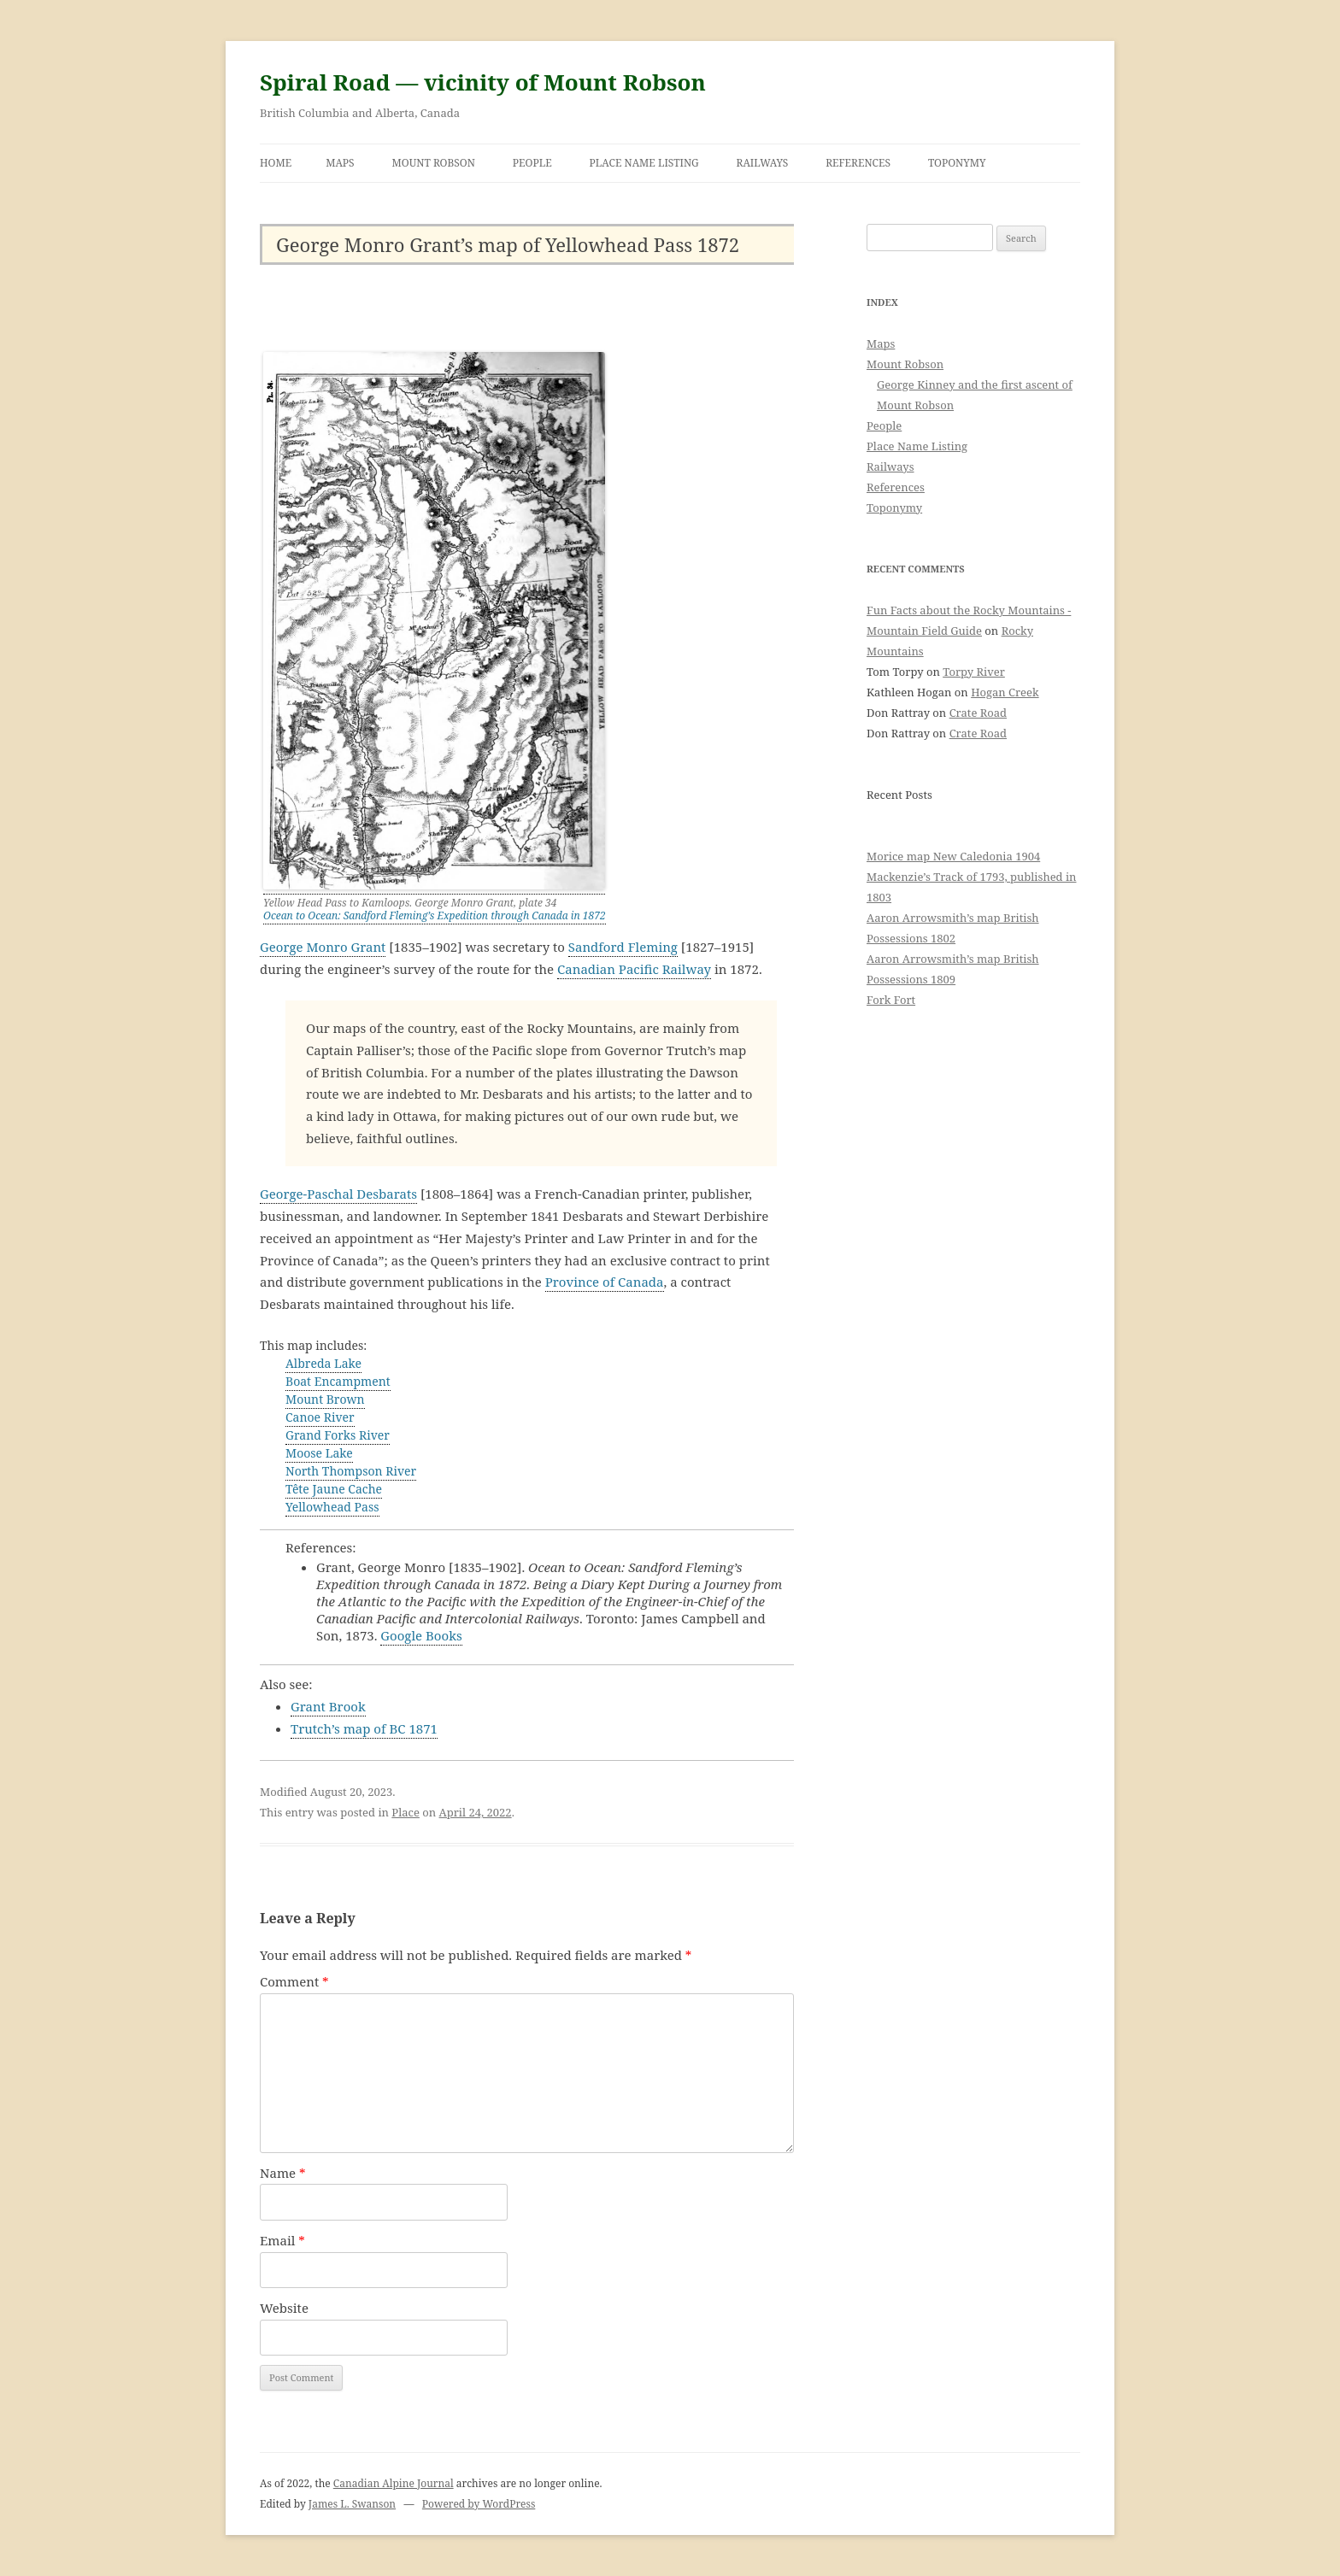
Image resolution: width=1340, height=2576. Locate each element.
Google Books (420, 1635)
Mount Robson (433, 162)
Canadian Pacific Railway (634, 968)
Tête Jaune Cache (333, 1489)
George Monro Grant (322, 946)
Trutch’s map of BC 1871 (364, 1728)
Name (283, 2172)
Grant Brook (328, 1706)
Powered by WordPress (478, 2504)
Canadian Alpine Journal (393, 2483)
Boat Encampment (338, 1381)
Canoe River (320, 1417)
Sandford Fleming (623, 946)
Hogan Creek (1005, 692)
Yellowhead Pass (332, 1507)
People (532, 162)
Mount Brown (325, 1399)
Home (275, 162)
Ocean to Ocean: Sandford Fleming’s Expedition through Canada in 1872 (434, 915)
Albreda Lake (323, 1363)
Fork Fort (891, 999)
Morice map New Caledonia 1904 (953, 856)
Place (405, 1812)
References (858, 162)
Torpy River (974, 671)
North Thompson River (350, 1471)
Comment (294, 1981)
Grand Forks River (337, 1435)
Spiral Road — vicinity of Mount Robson (483, 82)
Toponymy (957, 162)
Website (284, 2307)
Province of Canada (604, 1281)
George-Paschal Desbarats (338, 1193)
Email (282, 2240)
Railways (763, 162)
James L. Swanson (352, 2504)
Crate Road (978, 712)
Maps (340, 162)
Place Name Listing (644, 162)
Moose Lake (319, 1453)
